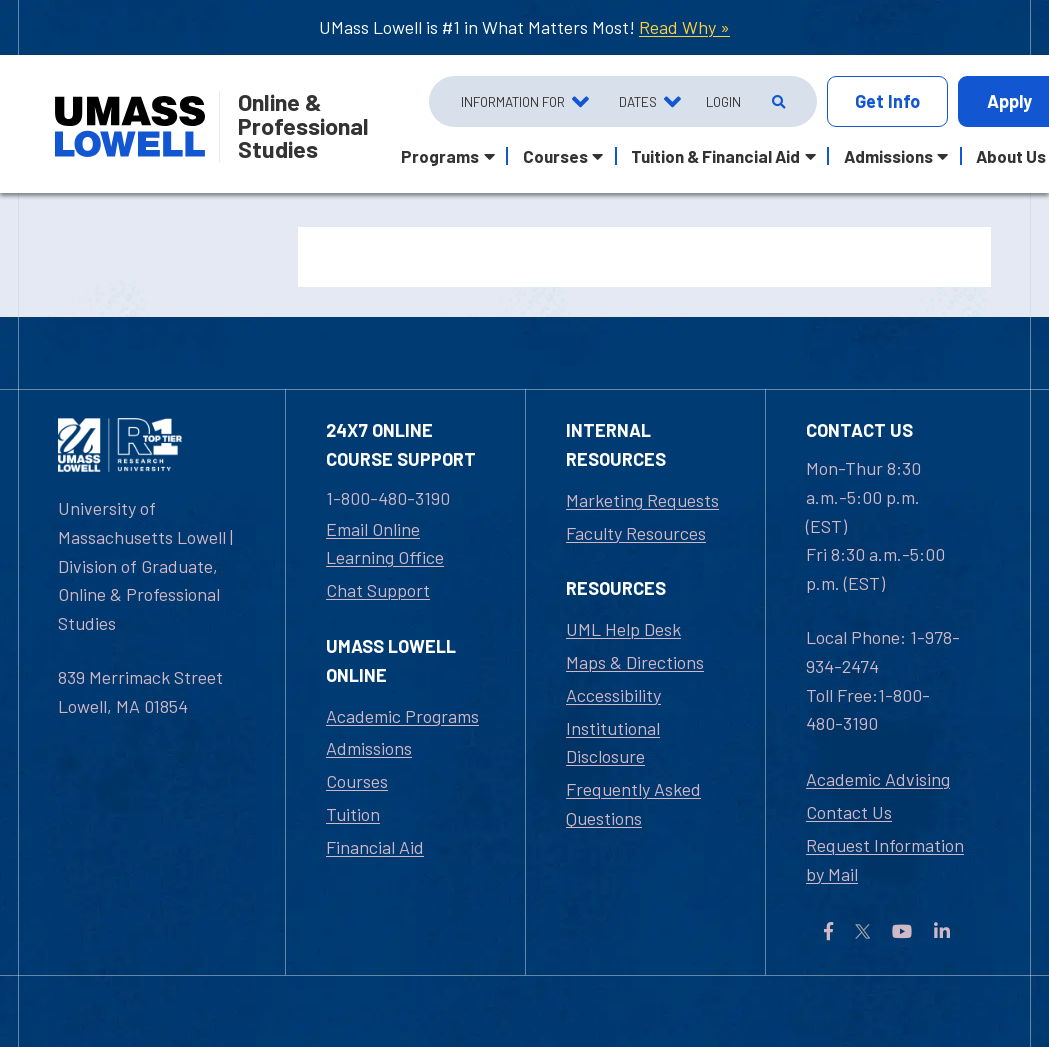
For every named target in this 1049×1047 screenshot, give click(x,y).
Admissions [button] (888, 156)
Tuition (353, 814)
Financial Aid (375, 847)
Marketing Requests (642, 500)
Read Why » (684, 27)
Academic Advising (878, 779)
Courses (357, 781)
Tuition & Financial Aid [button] (715, 156)
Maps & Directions (635, 662)
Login (723, 101)
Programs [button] (440, 156)
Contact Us (849, 812)
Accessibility (613, 695)
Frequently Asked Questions (633, 803)
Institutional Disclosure (613, 742)
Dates (638, 101)
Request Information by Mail (885, 859)
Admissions (369, 748)
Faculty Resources (636, 533)
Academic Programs (402, 716)
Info (887, 101)
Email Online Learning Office (385, 543)
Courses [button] (555, 156)
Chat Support (378, 590)
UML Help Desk (623, 629)
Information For (513, 101)
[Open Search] (776, 102)
